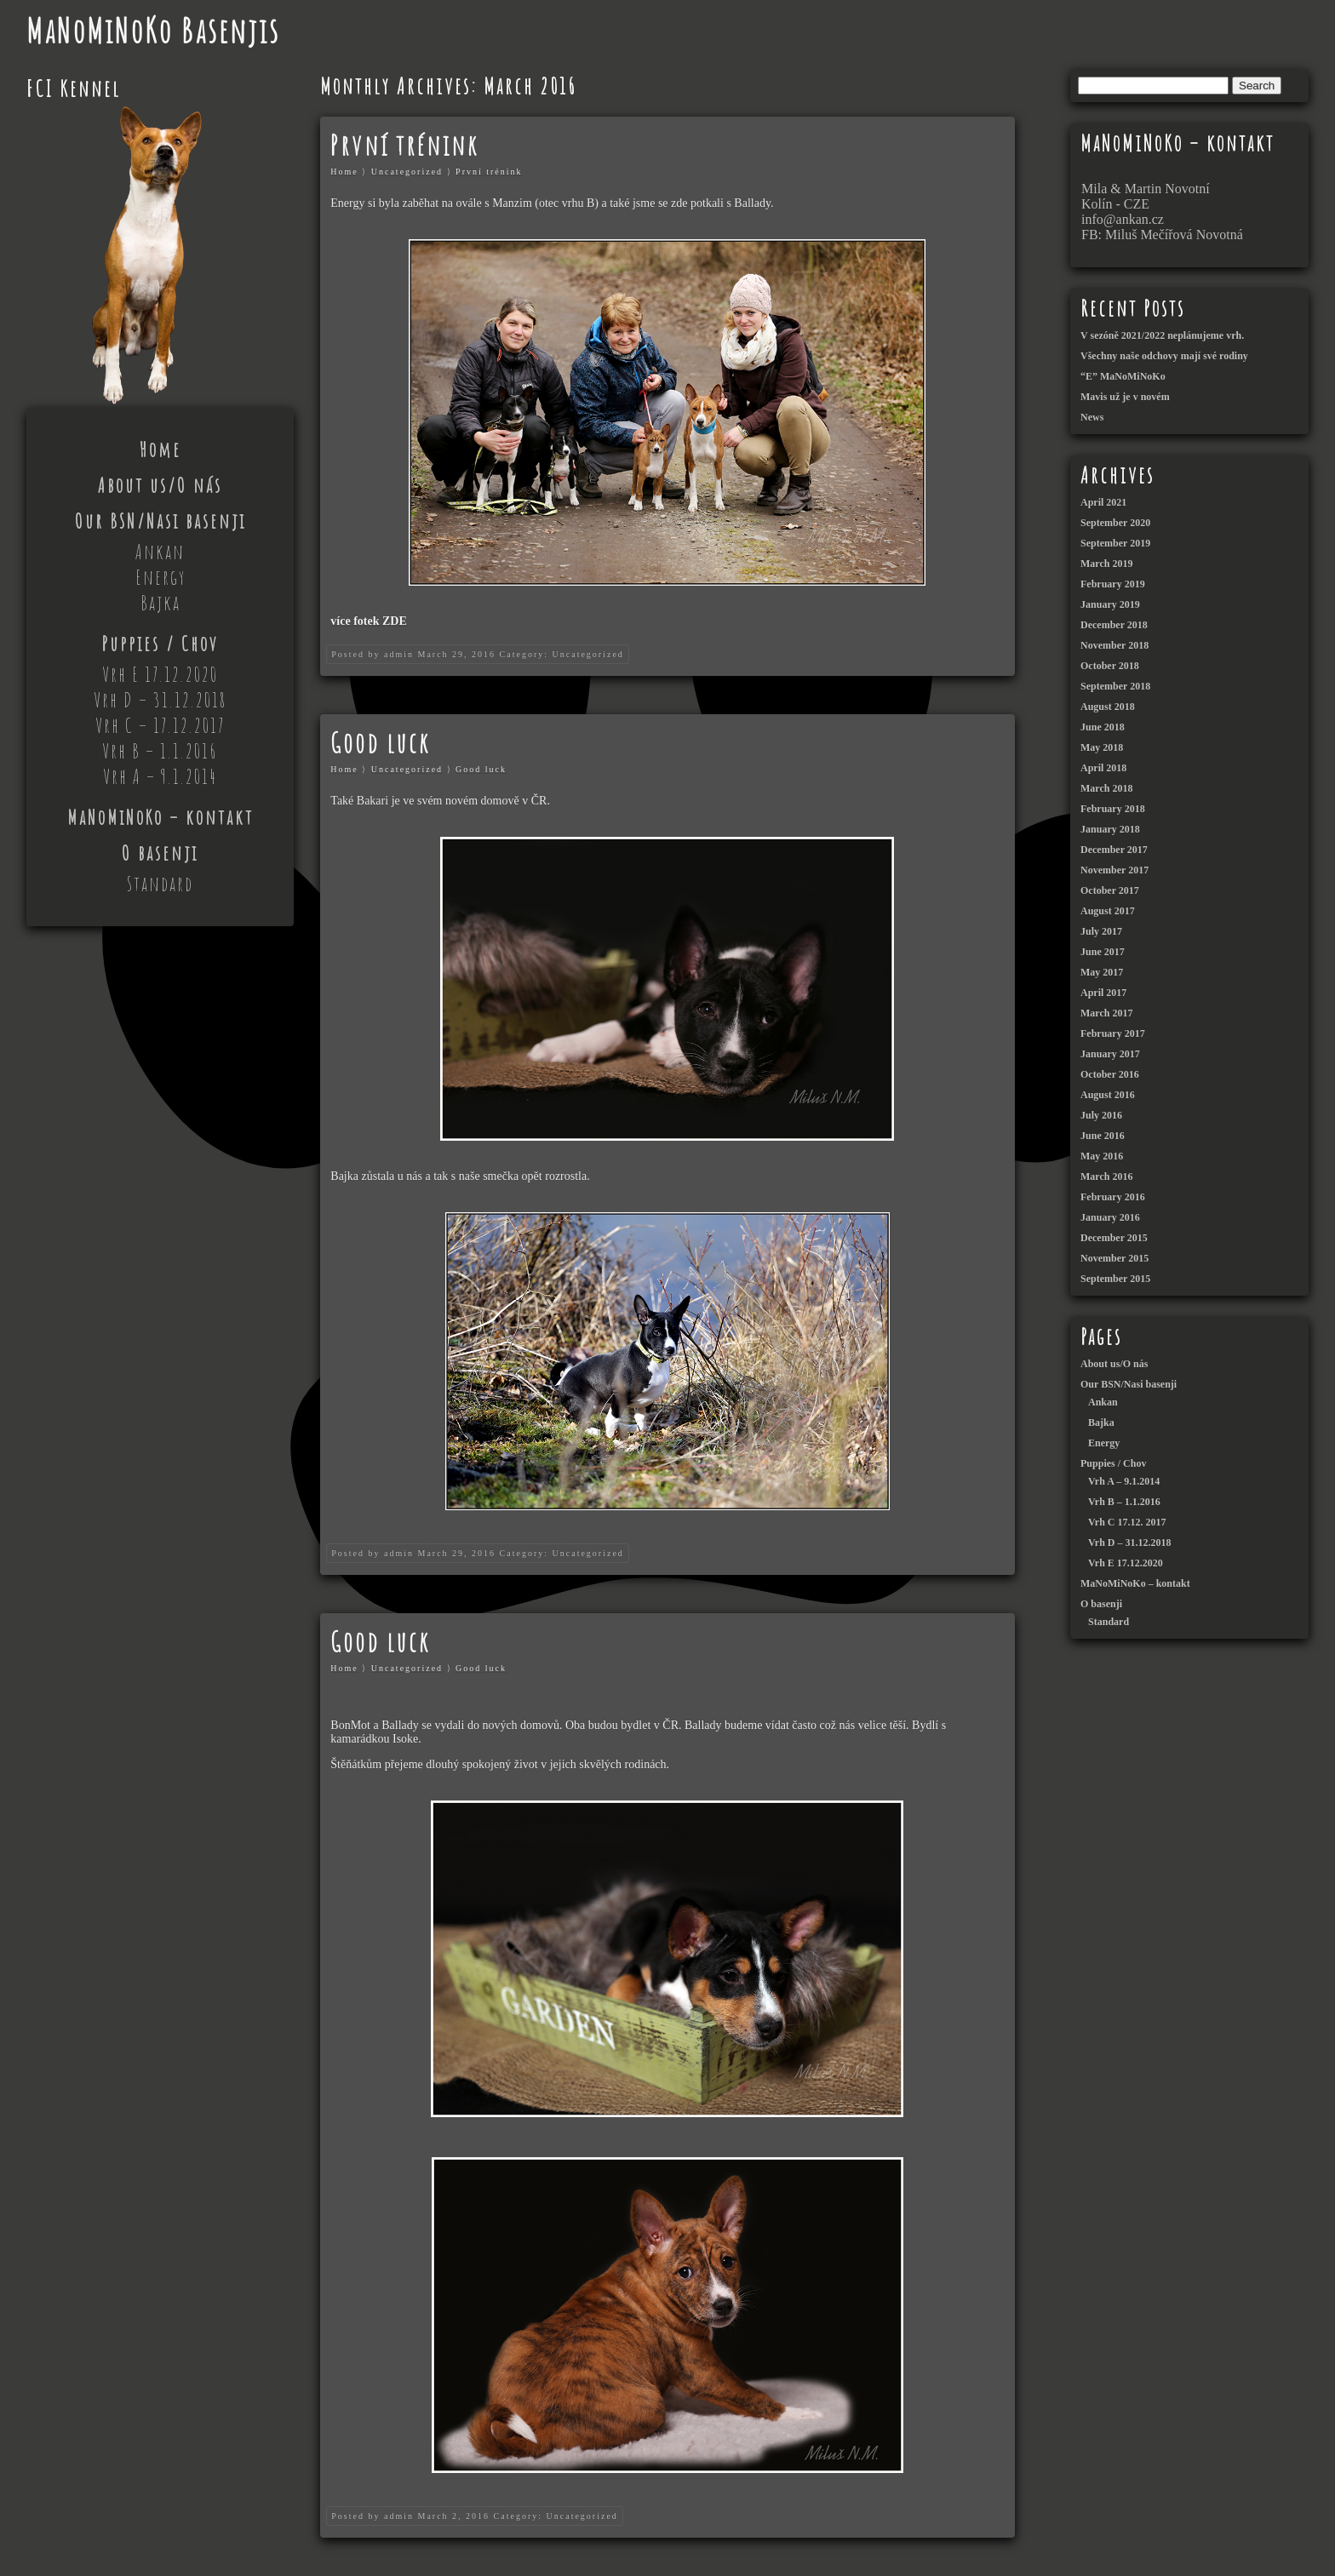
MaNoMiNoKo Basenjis (153, 30)
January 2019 (1110, 604)
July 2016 (1101, 1115)
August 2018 (1107, 707)
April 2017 (1103, 993)
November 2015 (1114, 1258)
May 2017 (1101, 972)
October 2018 (1109, 666)
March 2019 (1106, 564)
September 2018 (1115, 686)
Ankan (160, 551)
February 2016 (1112, 1197)
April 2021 (1103, 502)
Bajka (160, 602)
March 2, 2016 (453, 2516)
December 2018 (1114, 625)
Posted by (355, 654)
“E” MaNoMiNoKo (1123, 376)
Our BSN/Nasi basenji (160, 521)
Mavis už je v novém (1125, 397)
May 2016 (1101, 1156)
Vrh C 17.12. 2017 (1127, 1522)
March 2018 (1106, 788)
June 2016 (1102, 1136)
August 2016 (1107, 1095)
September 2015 (1115, 1279)
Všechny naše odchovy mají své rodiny (1164, 356)
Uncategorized (407, 171)
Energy (160, 577)
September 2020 (1115, 523)
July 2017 (1101, 931)
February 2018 (1112, 809)
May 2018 (1101, 747)
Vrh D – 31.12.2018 (160, 700)
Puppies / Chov (160, 643)
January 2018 (1110, 829)
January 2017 (1110, 1054)
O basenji (160, 853)
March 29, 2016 (456, 654)
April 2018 (1103, 768)
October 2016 (1109, 1074)
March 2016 (1106, 1176)
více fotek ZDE (368, 621)
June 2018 (1102, 727)
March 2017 (1106, 1013)
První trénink (404, 145)
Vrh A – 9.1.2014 (160, 776)
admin (399, 654)
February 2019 (1112, 584)
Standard (160, 883)
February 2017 (1112, 1033)
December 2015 (1114, 1238)
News (1091, 417)
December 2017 (1114, 850)
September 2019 (1115, 543)
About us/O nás (160, 485)
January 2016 (1110, 1217)
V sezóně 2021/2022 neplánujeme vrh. (1162, 335)
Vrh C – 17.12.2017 (160, 725)
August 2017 (1107, 911)
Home (160, 449)
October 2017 (1109, 890)
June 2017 (1102, 952)
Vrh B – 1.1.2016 (160, 751)
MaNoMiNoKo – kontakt (160, 817)
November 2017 (1114, 870)
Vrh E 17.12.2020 (160, 674)
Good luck (380, 742)
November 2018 (1114, 645)
